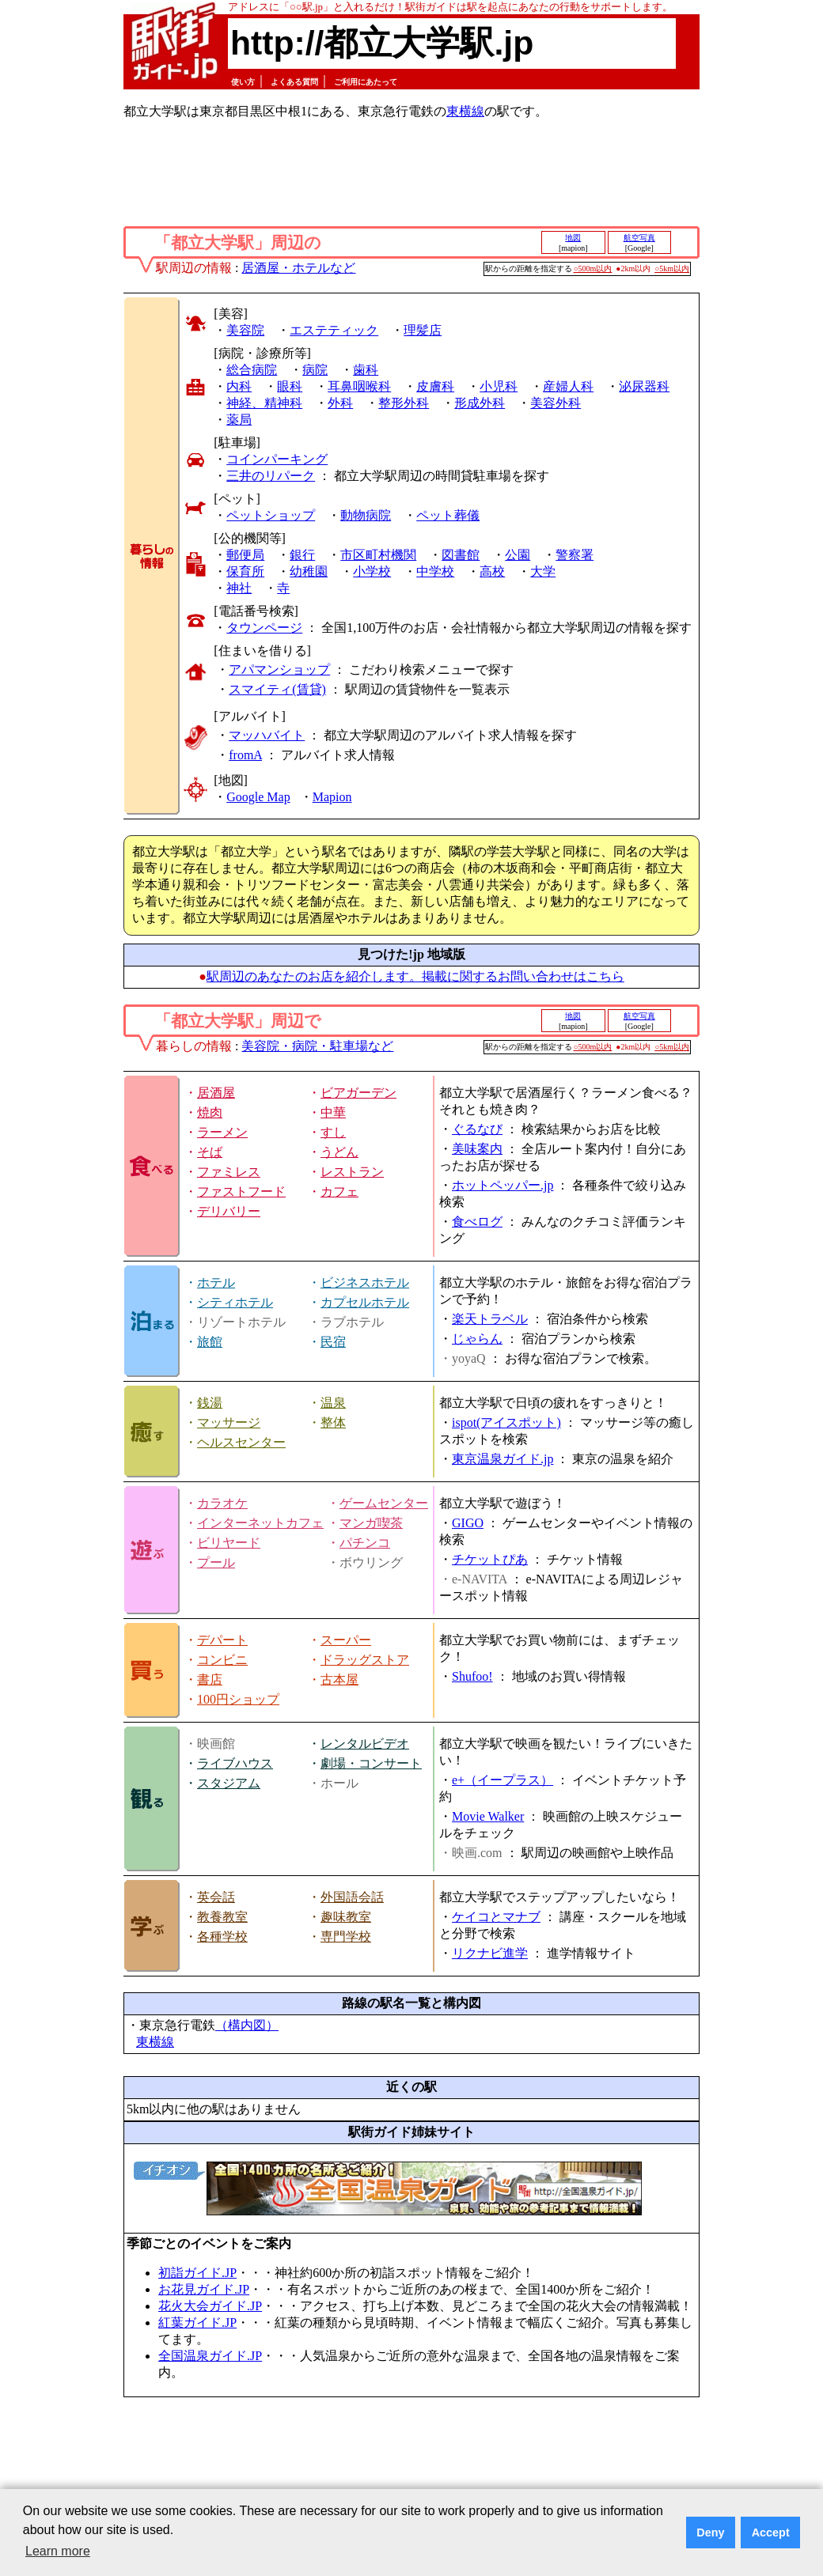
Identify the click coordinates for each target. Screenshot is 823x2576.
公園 (517, 555)
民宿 (333, 1342)
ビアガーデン (358, 1092)
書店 (209, 1679)
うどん (339, 1152)
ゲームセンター (383, 1503)
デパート (222, 1640)
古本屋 (339, 1679)
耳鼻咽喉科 (359, 386)
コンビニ (222, 1659)
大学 (543, 571)
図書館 (461, 555)
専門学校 (345, 1936)
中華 (333, 1112)
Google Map (258, 797)
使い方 (243, 82)
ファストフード (241, 1191)
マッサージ (228, 1422)
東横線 (465, 111)
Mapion (332, 797)
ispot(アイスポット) (506, 1422)
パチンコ (364, 1542)
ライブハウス (235, 1763)
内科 (239, 386)
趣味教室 (345, 1916)
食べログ (477, 1221)
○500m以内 (593, 268)
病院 (315, 369)
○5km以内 (671, 268)
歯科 (365, 369)
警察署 (575, 555)
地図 (573, 237)
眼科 (289, 386)
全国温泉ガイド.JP (210, 2355)
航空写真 (639, 237)
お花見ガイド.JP (203, 2289)
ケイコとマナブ (496, 1916)
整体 (333, 1422)
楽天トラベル (490, 1319)
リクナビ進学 (490, 1953)
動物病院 (365, 515)
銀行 (302, 555)
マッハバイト (267, 735)
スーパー (345, 1640)
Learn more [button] (57, 2551)
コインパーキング (277, 459)
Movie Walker (488, 1816)
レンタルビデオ (364, 1743)
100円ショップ (238, 1699)
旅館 (209, 1342)
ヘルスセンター (241, 1442)
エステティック (334, 330)
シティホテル (235, 1302)
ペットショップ (270, 515)
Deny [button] (710, 2532)
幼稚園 (309, 571)
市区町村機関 (378, 555)
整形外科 (403, 403)
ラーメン (222, 1132)
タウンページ (264, 627)
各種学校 (222, 1936)
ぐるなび (477, 1129)
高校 (492, 571)
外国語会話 (352, 1897)
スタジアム (228, 1783)
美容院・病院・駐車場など (317, 1046)
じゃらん (477, 1338)
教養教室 (222, 1916)
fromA (245, 755)
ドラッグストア (364, 1659)
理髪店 (423, 330)
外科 (340, 403)
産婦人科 (568, 386)
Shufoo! (472, 1676)
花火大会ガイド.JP (210, 2306)
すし (333, 1132)
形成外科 (479, 403)
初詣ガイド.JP (197, 2272)
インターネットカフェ (260, 1523)
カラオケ (222, 1503)
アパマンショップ (279, 669)
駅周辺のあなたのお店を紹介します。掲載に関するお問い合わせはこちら (415, 976)
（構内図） (247, 2025)
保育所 (245, 571)
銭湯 (209, 1402)
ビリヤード (228, 1542)
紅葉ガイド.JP (197, 2322)
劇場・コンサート (371, 1763)
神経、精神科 (264, 403)
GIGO (468, 1523)
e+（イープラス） (502, 1780)
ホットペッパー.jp (502, 1185)
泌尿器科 (644, 386)
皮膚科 (435, 386)
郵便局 (245, 555)
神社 (239, 588)
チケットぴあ (490, 1559)
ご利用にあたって (365, 82)
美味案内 (477, 1149)
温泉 (333, 1402)
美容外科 (555, 403)
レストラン (352, 1171)
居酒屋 (216, 1092)
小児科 (499, 386)
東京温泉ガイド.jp (502, 1459)
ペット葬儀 (448, 515)
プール (216, 1562)
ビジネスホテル (364, 1282)
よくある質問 (294, 82)
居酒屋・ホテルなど (298, 267)
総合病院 (251, 369)
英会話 (216, 1897)
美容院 (245, 330)
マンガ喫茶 (371, 1523)
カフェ (339, 1191)
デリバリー (228, 1211)
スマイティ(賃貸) (277, 689)
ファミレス (228, 1171)
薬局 (239, 419)
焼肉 (209, 1112)
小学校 (372, 571)
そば (209, 1152)
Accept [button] (771, 2532)
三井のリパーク (270, 475)
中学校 (435, 571)
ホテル (216, 1282)
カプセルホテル (364, 1302)
